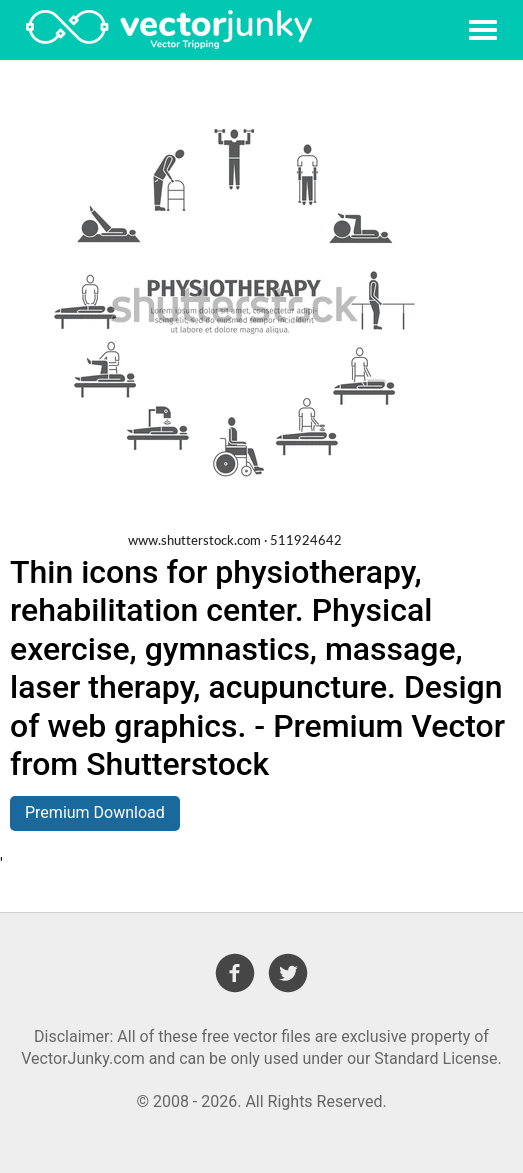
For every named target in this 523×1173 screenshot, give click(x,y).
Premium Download (95, 812)
